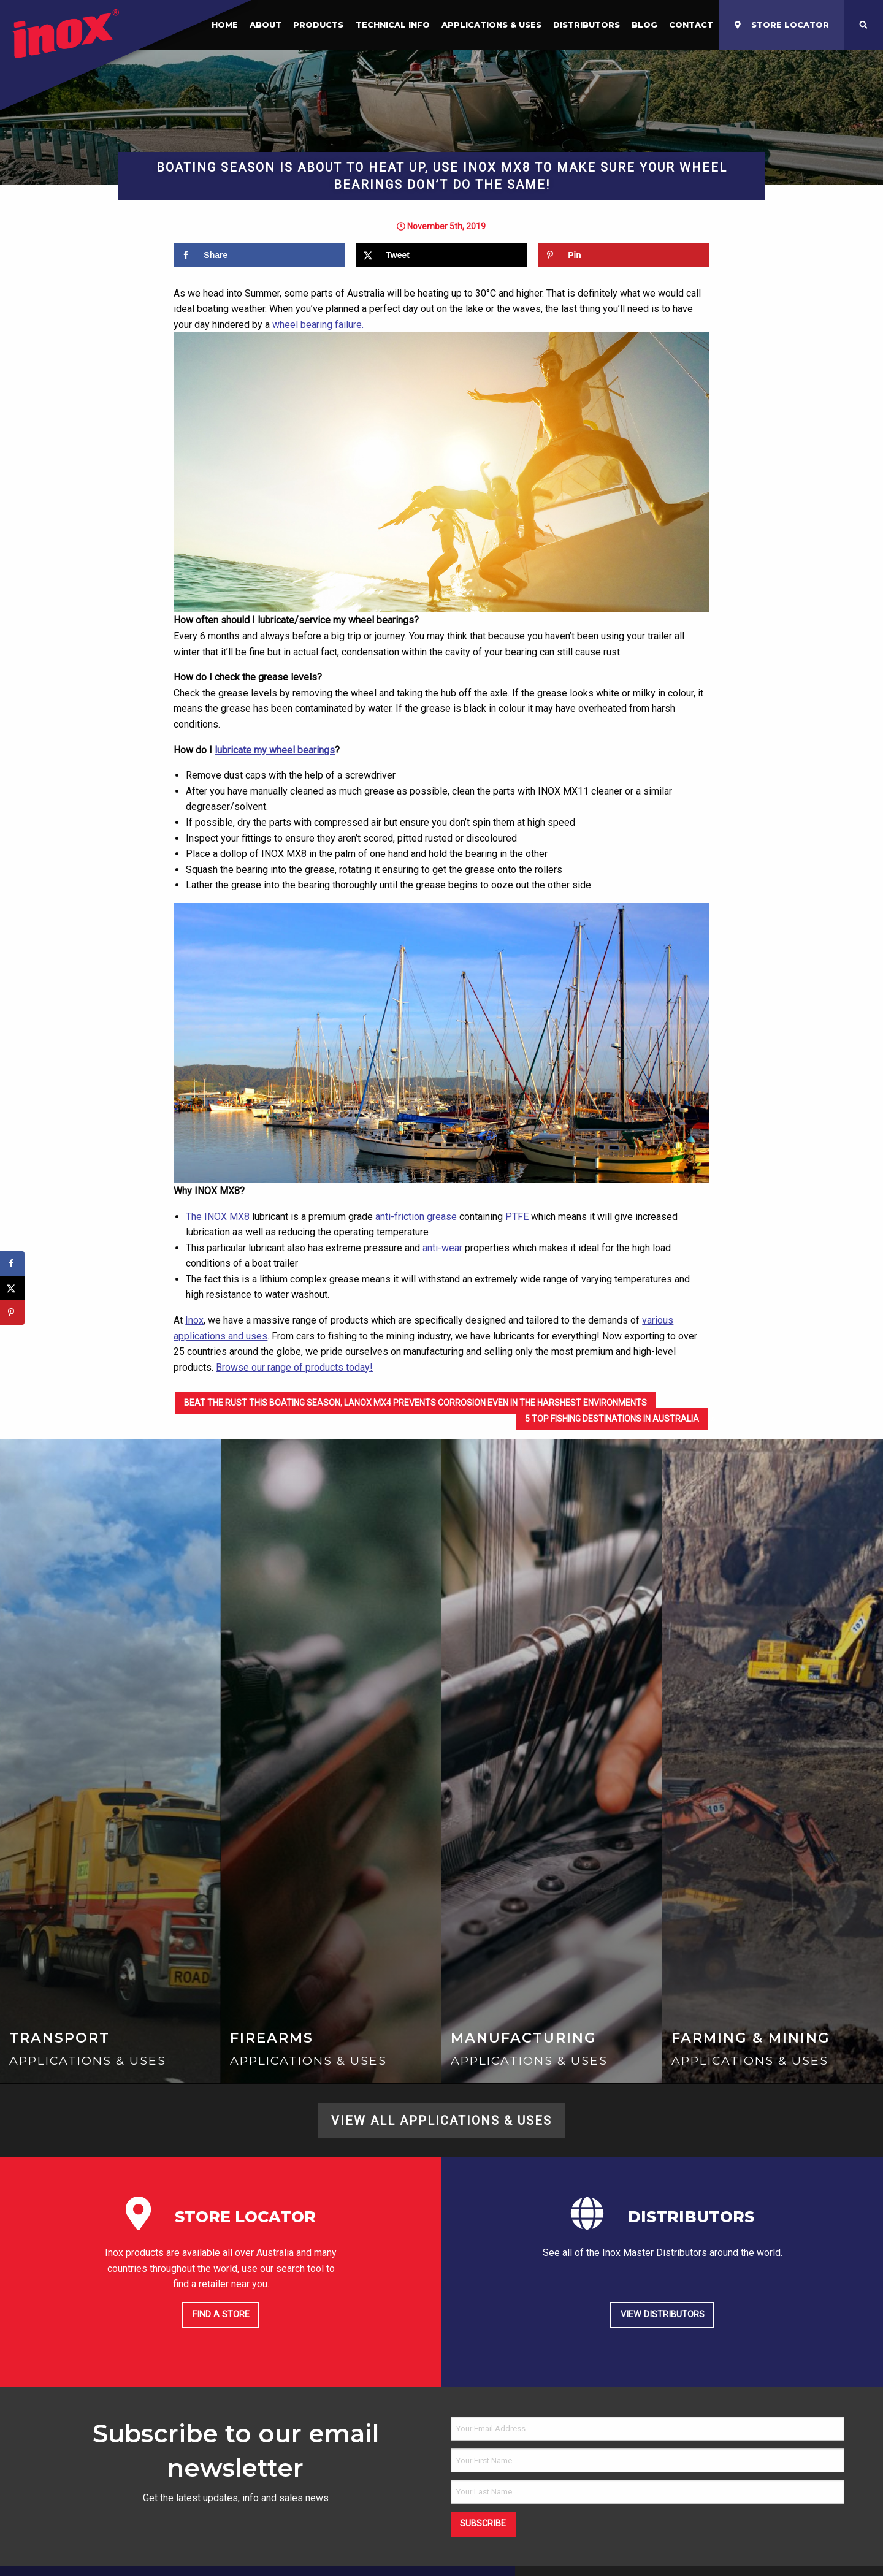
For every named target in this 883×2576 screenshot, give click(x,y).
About (265, 24)
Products (318, 24)
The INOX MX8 (218, 1216)
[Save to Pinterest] (623, 255)
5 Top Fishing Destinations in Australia (612, 1418)
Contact (691, 24)
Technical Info (393, 24)
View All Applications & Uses (441, 2120)
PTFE (517, 1216)
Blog (644, 24)
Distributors (586, 24)
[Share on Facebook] (259, 255)
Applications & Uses (491, 24)
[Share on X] (441, 255)
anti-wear (442, 1248)
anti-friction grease (416, 1216)
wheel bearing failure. (318, 324)
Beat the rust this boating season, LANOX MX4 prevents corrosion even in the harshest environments (415, 1403)
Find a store (221, 2314)
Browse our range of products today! (294, 1367)
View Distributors (663, 2314)
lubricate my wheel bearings (275, 750)
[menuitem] (266, 25)
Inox (194, 1320)
